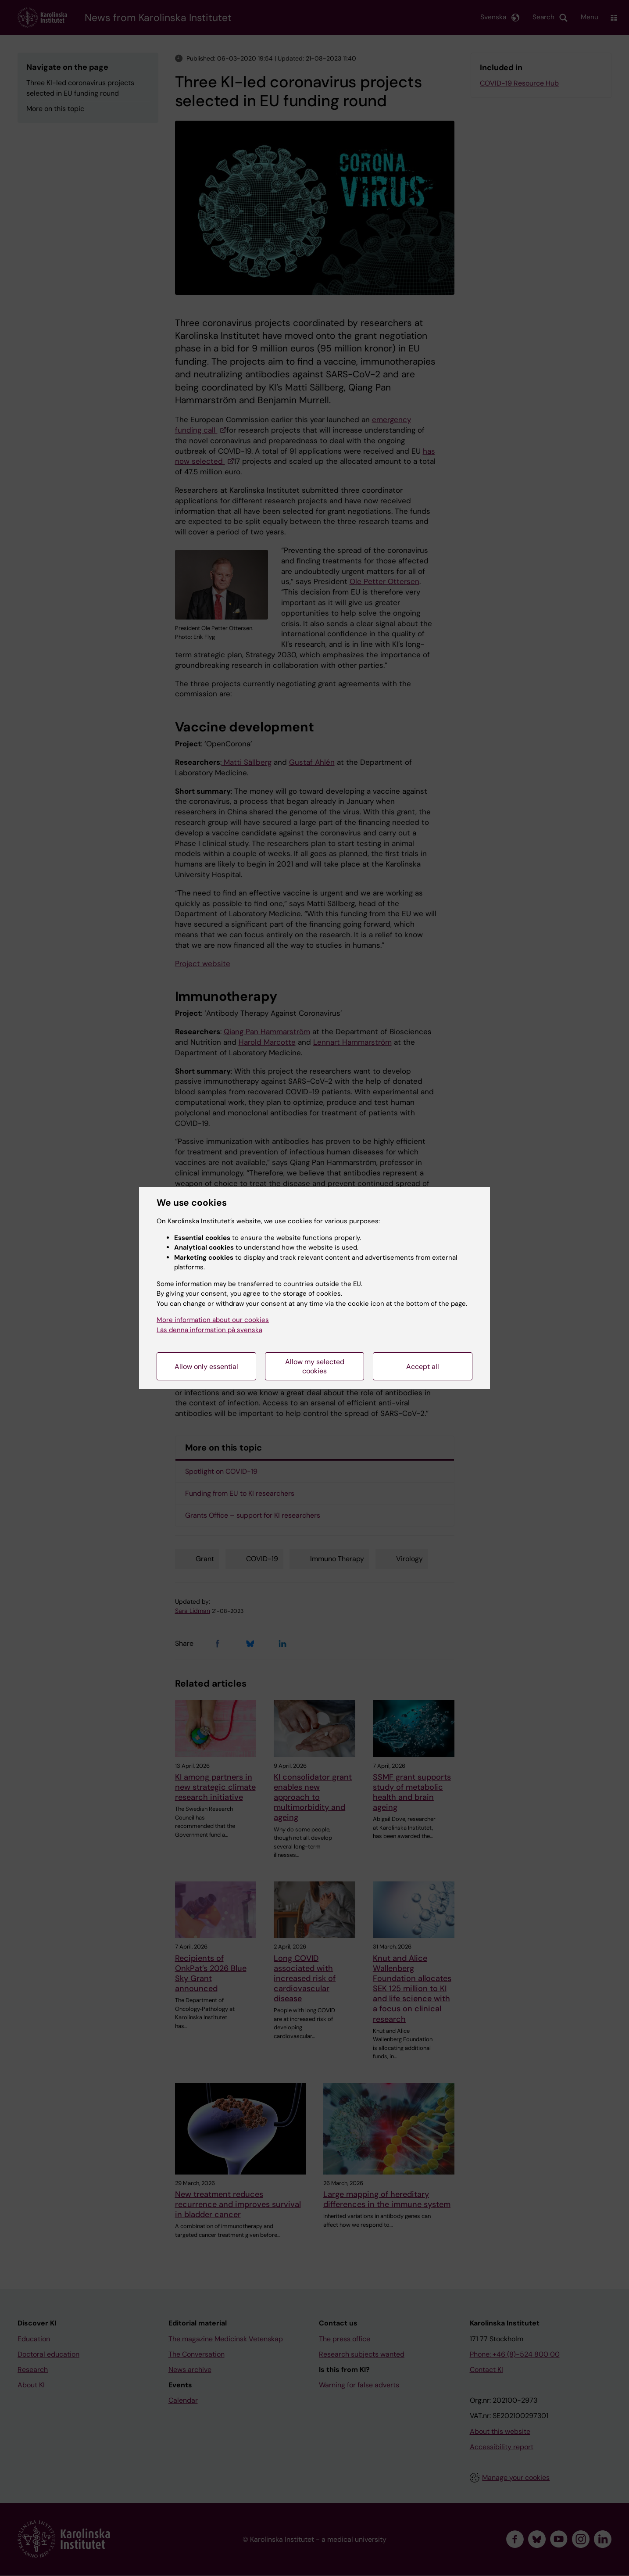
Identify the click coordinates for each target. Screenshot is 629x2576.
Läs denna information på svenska (209, 1330)
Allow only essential (206, 1366)
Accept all (422, 1366)
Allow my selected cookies (314, 1366)
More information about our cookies (213, 1319)
